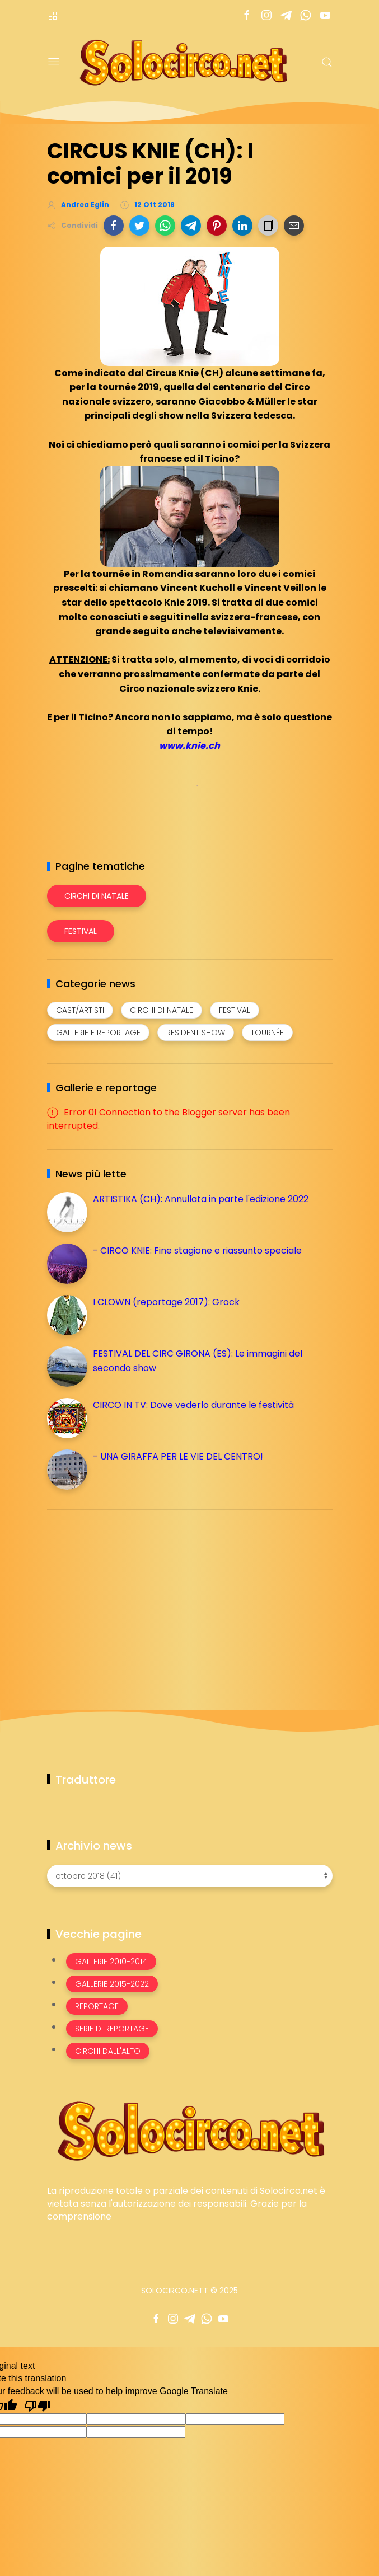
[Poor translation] (37, 2405)
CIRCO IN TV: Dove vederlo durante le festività (193, 1405)
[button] (114, 225)
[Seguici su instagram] (267, 15)
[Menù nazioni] (52, 15)
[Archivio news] (190, 1876)
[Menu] (53, 62)
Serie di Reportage (112, 2028)
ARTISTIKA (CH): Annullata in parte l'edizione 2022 (200, 1199)
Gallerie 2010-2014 (111, 1961)
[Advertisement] (131, 1597)
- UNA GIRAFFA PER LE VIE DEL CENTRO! (178, 1456)
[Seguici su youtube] (326, 15)
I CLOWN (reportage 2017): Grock (166, 1302)
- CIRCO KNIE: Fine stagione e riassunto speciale (197, 1250)
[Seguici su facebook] (247, 15)
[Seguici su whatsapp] (306, 15)
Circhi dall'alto (108, 2051)
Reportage (97, 2006)
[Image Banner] (190, 2129)
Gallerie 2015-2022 (112, 1984)
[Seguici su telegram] (286, 15)
